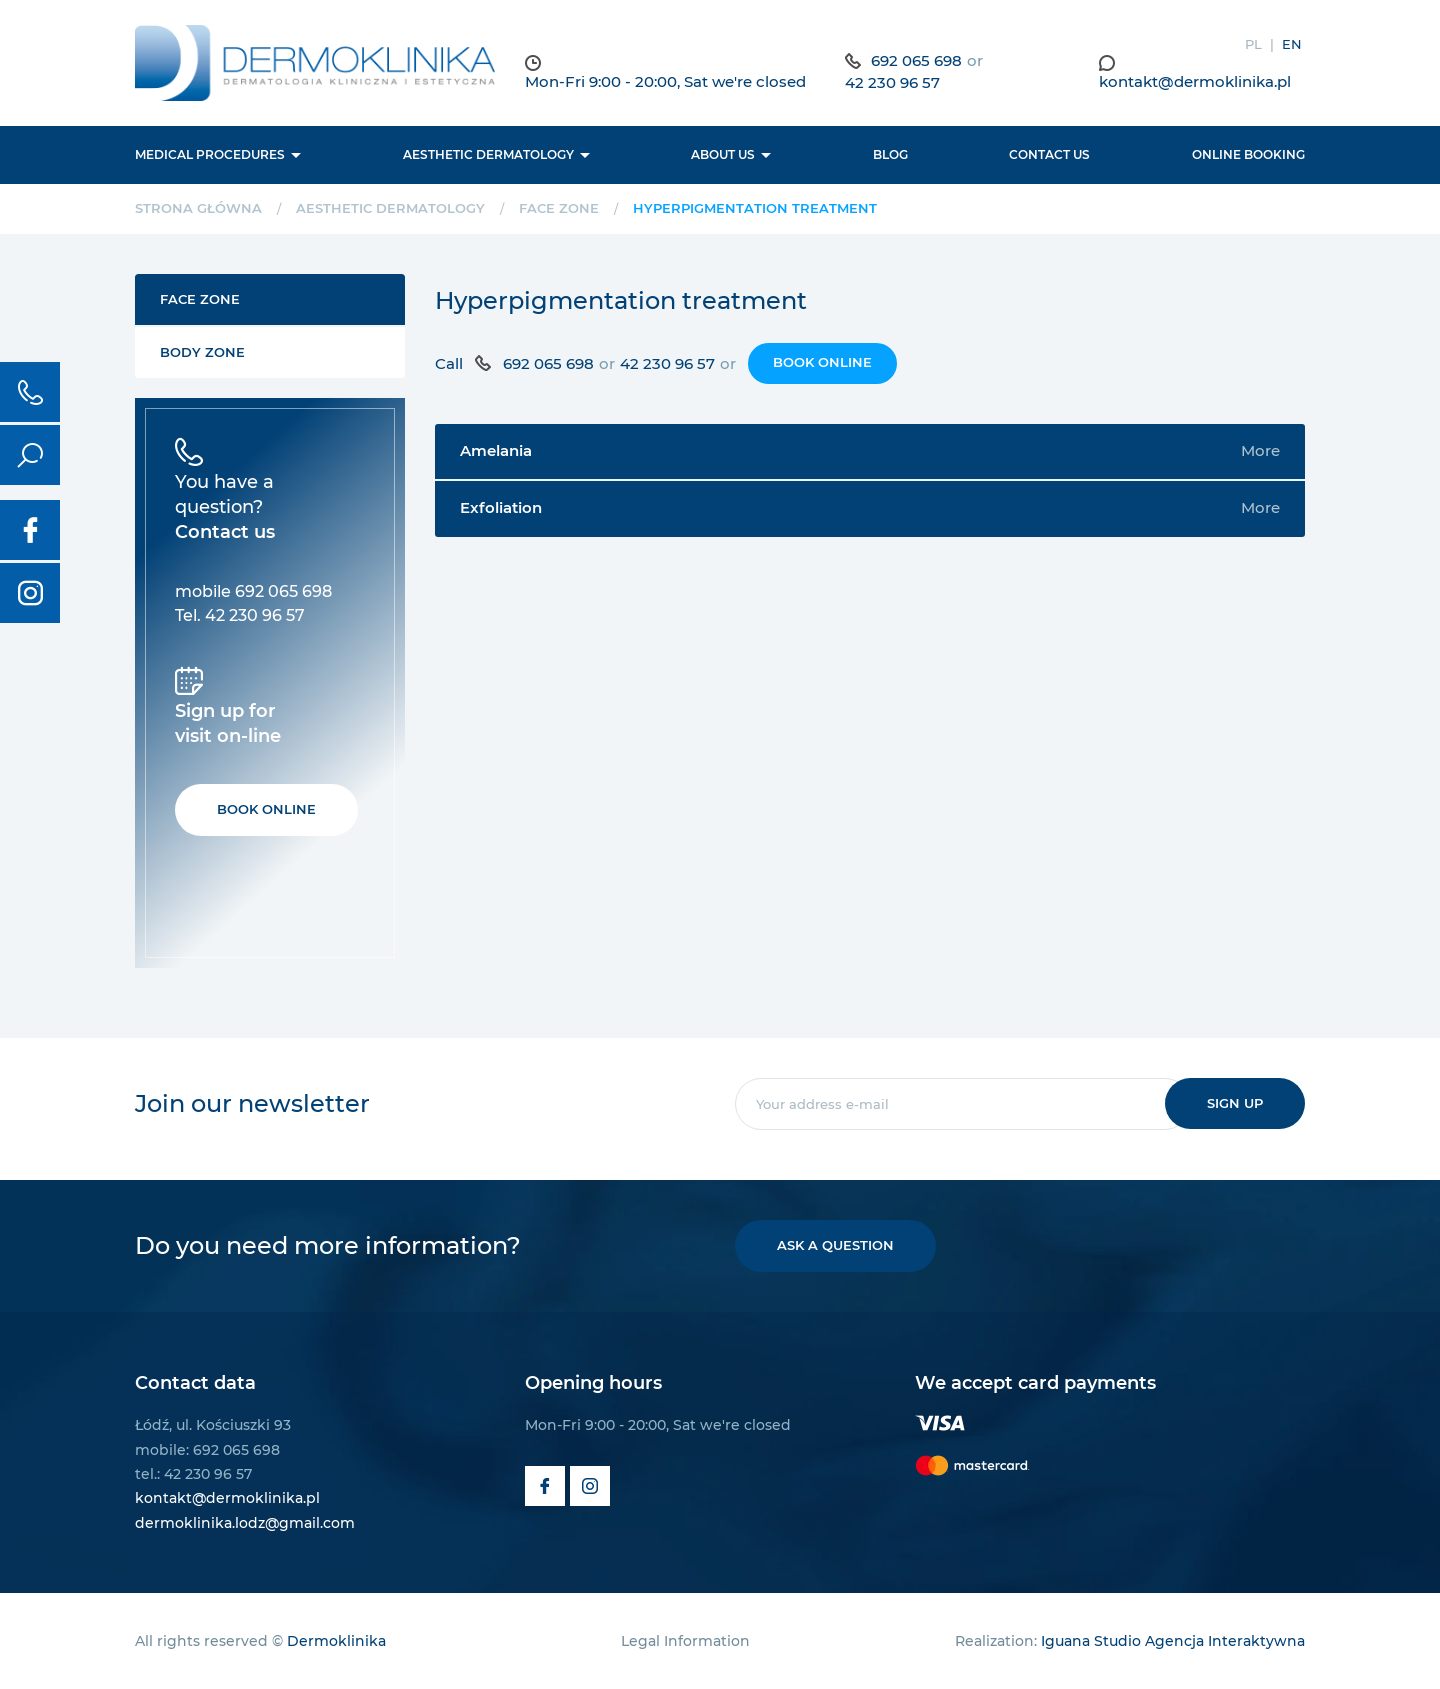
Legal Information (685, 1641)
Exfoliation (870, 508)
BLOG (890, 154)
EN (1292, 44)
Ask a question (835, 1245)
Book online (822, 362)
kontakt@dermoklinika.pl (1195, 81)
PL (1253, 44)
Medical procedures (210, 154)
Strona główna (198, 208)
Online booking (1248, 154)
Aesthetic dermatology (488, 154)
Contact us (1049, 154)
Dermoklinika (336, 1641)
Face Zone (559, 208)
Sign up (1235, 1103)
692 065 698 (916, 60)
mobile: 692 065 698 (207, 1450)
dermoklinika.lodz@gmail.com (245, 1523)
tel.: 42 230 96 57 (193, 1474)
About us (723, 154)
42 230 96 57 (892, 82)
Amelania (870, 451)
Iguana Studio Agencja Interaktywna (1173, 1641)
